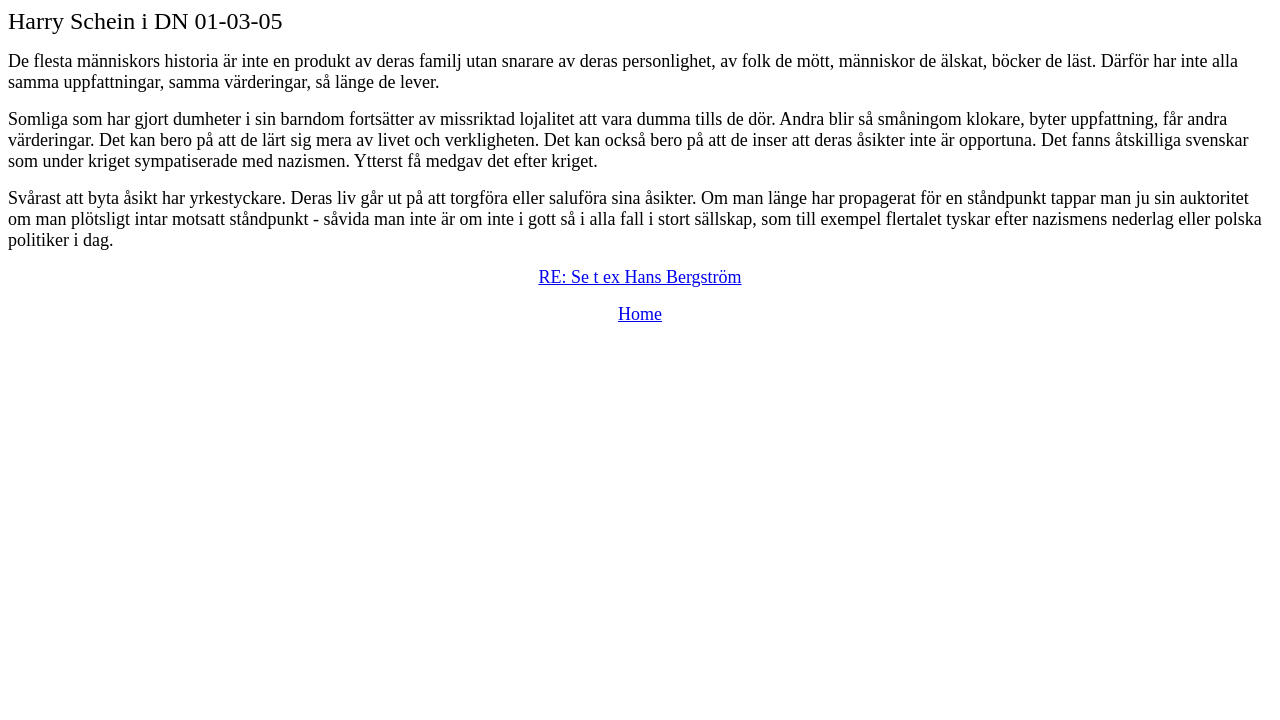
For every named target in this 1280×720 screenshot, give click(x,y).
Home (640, 314)
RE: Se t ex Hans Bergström (639, 277)
